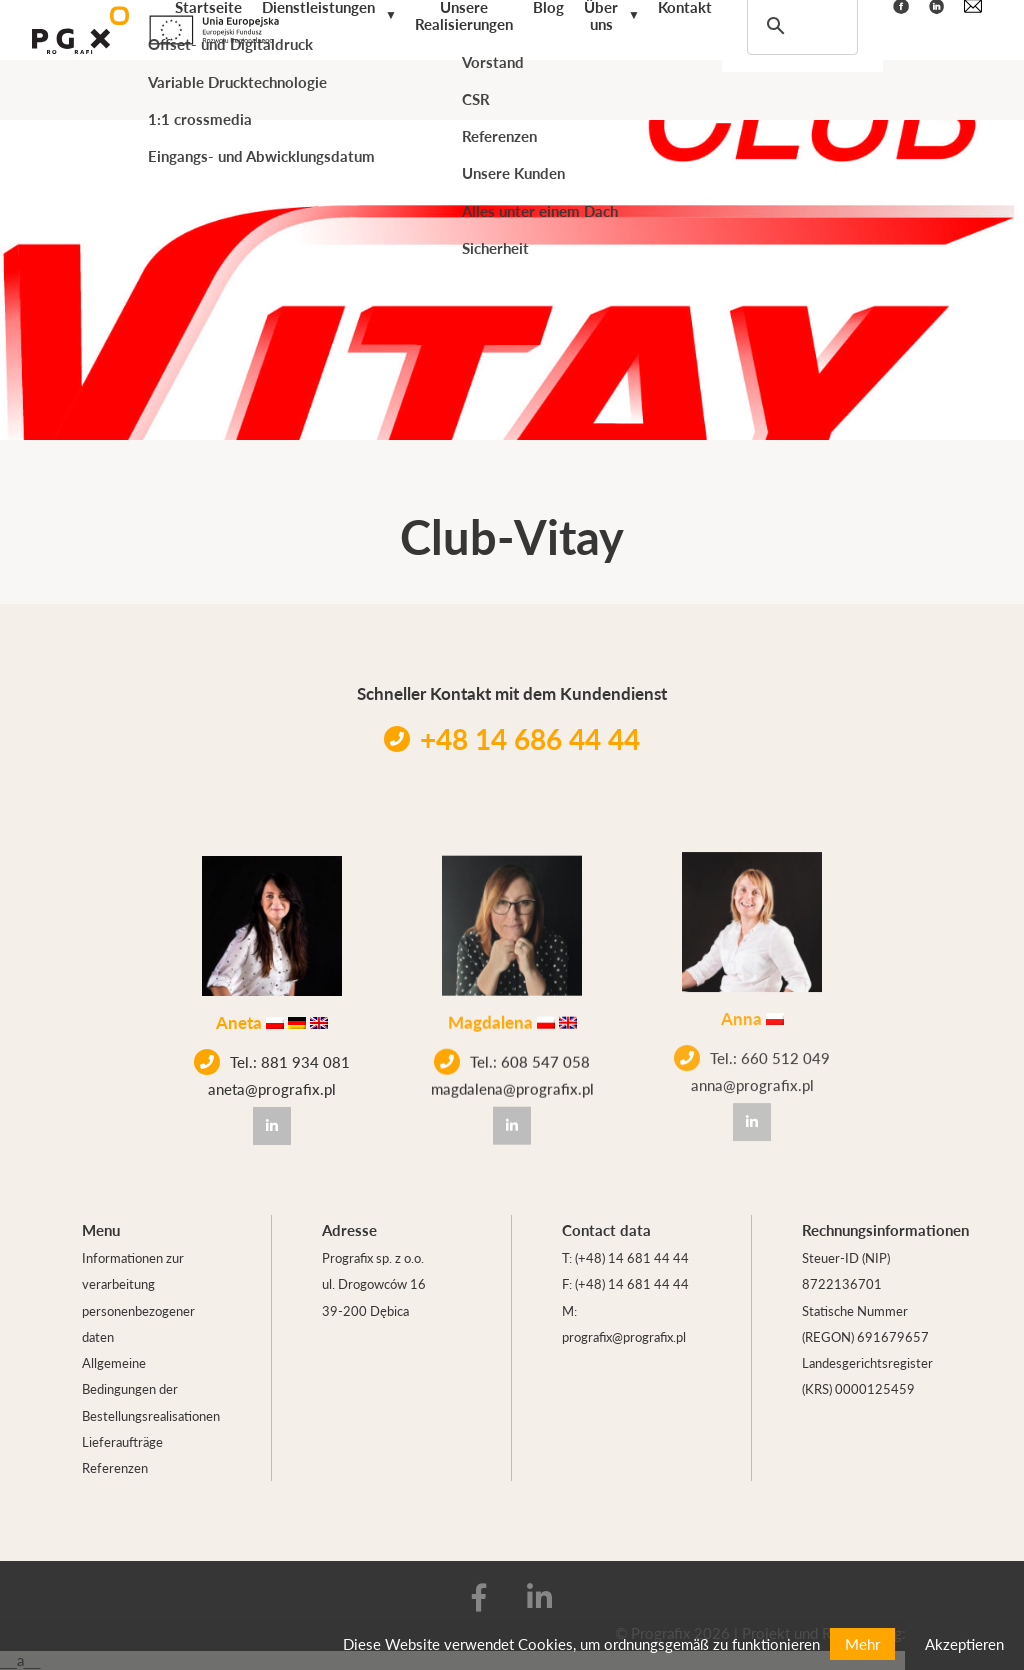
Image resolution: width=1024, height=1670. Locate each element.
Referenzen (115, 1467)
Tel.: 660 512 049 (752, 1038)
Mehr (862, 1643)
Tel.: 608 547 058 (512, 1054)
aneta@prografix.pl (272, 1086)
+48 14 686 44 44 (512, 738)
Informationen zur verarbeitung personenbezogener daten (138, 1297)
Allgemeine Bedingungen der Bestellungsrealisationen (151, 1389)
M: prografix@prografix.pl (624, 1323)
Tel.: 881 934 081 (272, 1060)
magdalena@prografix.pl (512, 1080)
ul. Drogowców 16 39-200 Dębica (374, 1296)
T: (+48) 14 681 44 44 (625, 1257)
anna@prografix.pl (752, 1064)
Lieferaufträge (122, 1441)
